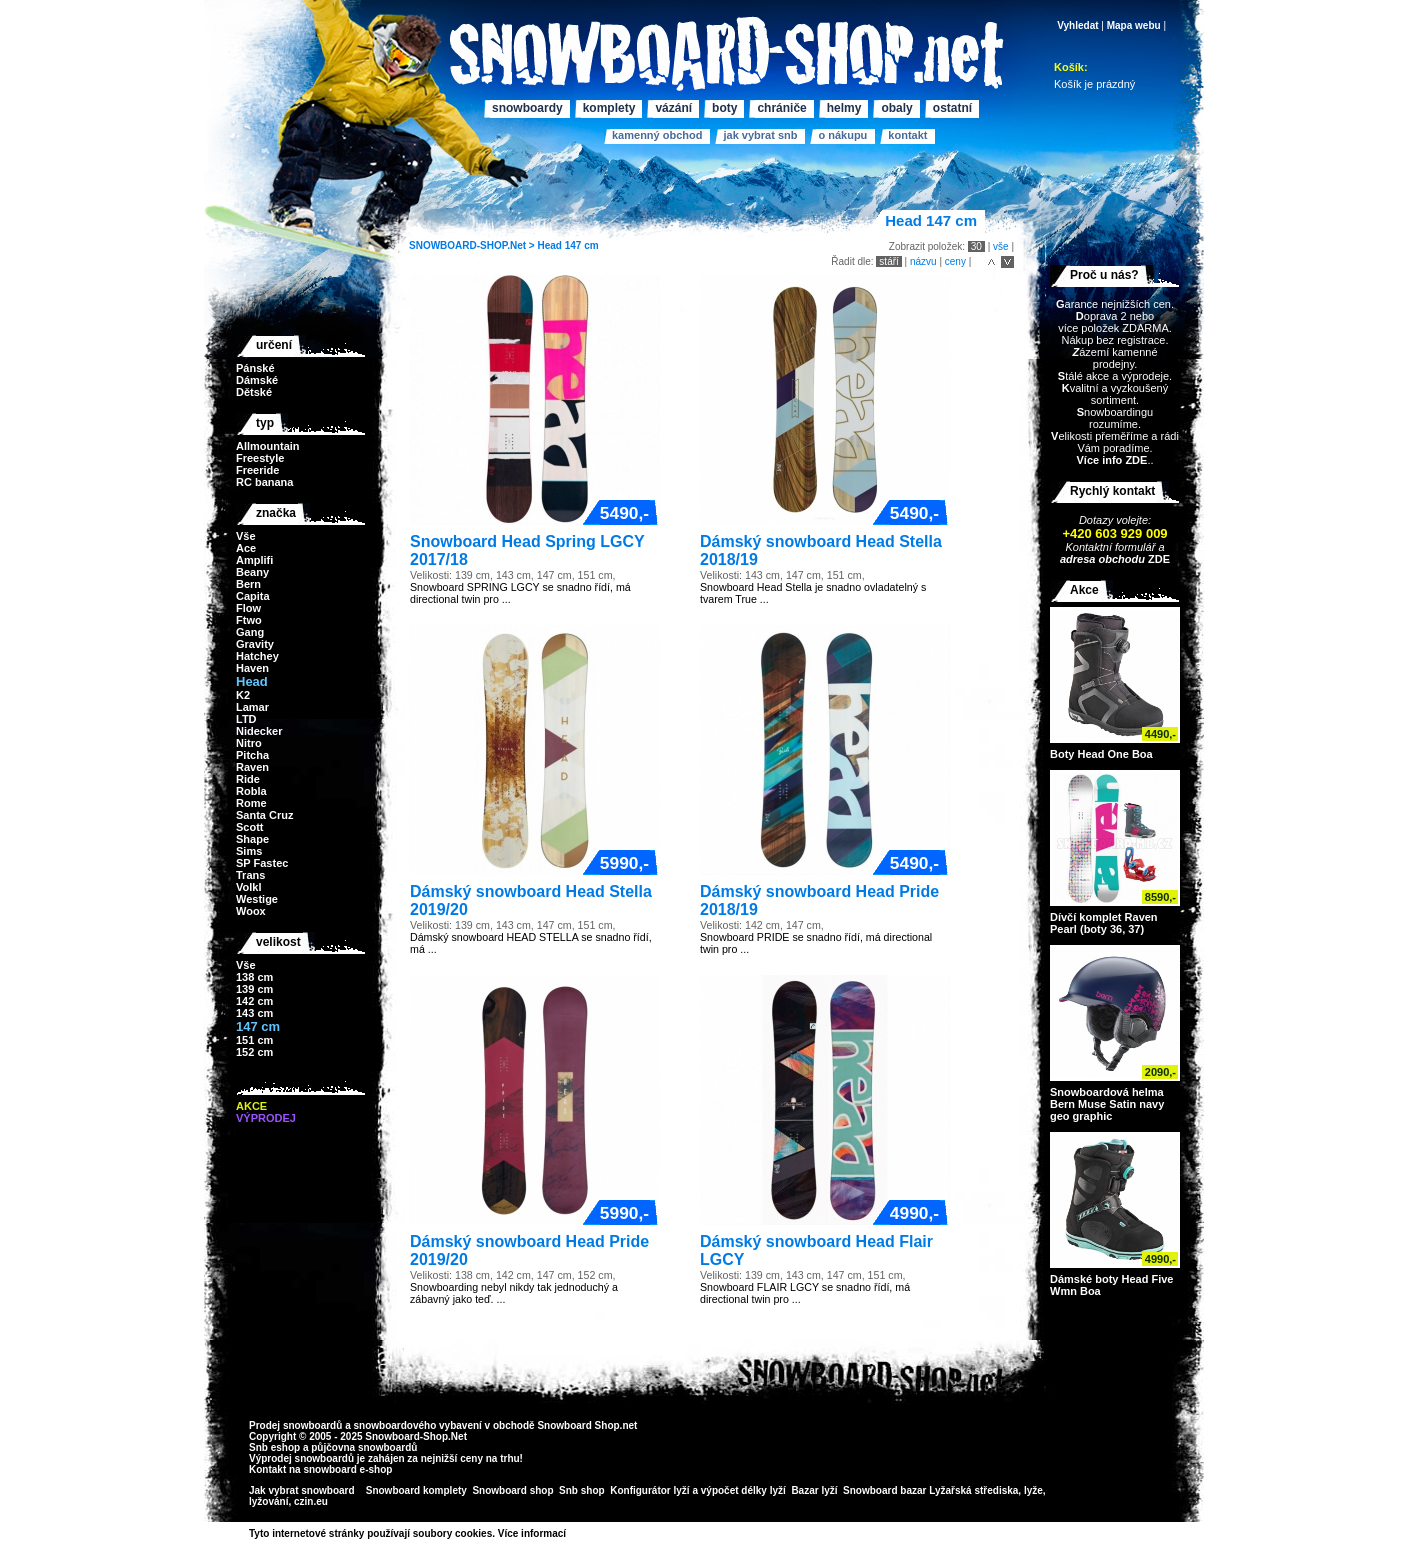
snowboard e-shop (347, 1469)
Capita (253, 596)
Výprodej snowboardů (301, 1458)
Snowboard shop (512, 1490)
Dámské (257, 380)
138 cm (254, 977)
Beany (252, 572)
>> (573, 1533)
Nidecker (259, 731)
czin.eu (311, 1501)
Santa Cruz (264, 815)
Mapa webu (1134, 25)
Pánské (255, 368)
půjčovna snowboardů (364, 1447)
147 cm (582, 245)
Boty (724, 108)
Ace (246, 548)
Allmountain (268, 446)
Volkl (248, 887)
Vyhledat (1077, 25)
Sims (249, 851)
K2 (243, 695)
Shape (252, 839)
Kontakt (907, 135)
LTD (246, 719)
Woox (251, 911)
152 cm (254, 1052)
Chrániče (781, 108)
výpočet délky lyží (743, 1490)
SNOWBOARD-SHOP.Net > (473, 245)
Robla (251, 791)
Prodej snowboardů (297, 1425)
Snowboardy (527, 108)
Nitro (249, 743)
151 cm (254, 1040)
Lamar (252, 707)
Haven (252, 668)
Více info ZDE (1111, 460)
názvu (923, 261)
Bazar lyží (814, 1490)
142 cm (254, 1001)
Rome (251, 803)
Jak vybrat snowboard (303, 1490)
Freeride (257, 470)
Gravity (255, 644)
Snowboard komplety (416, 1490)
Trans (250, 875)
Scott (250, 827)
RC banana (264, 482)
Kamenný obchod (657, 135)
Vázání (673, 108)
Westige (257, 899)
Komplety (609, 108)
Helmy (844, 108)
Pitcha (252, 755)
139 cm (254, 989)
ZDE (1157, 559)
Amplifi (254, 560)
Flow (248, 608)
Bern (248, 584)
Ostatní (952, 108)
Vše (246, 536)
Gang (250, 632)
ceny (955, 261)
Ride (248, 779)
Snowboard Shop (578, 1425)
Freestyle (260, 458)
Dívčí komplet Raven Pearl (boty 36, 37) (1104, 923)
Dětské (254, 392)
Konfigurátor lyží (649, 1490)
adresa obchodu (1102, 559)
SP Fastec (262, 863)
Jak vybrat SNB (760, 135)
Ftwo (249, 620)
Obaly (896, 108)
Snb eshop (274, 1447)
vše (1001, 246)
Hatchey (257, 656)
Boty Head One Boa (1101, 754)
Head (549, 245)
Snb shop (582, 1490)
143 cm (254, 1013)
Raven (252, 767)
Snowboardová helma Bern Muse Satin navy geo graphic (1107, 1104)
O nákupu (842, 135)
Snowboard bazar (884, 1490)
